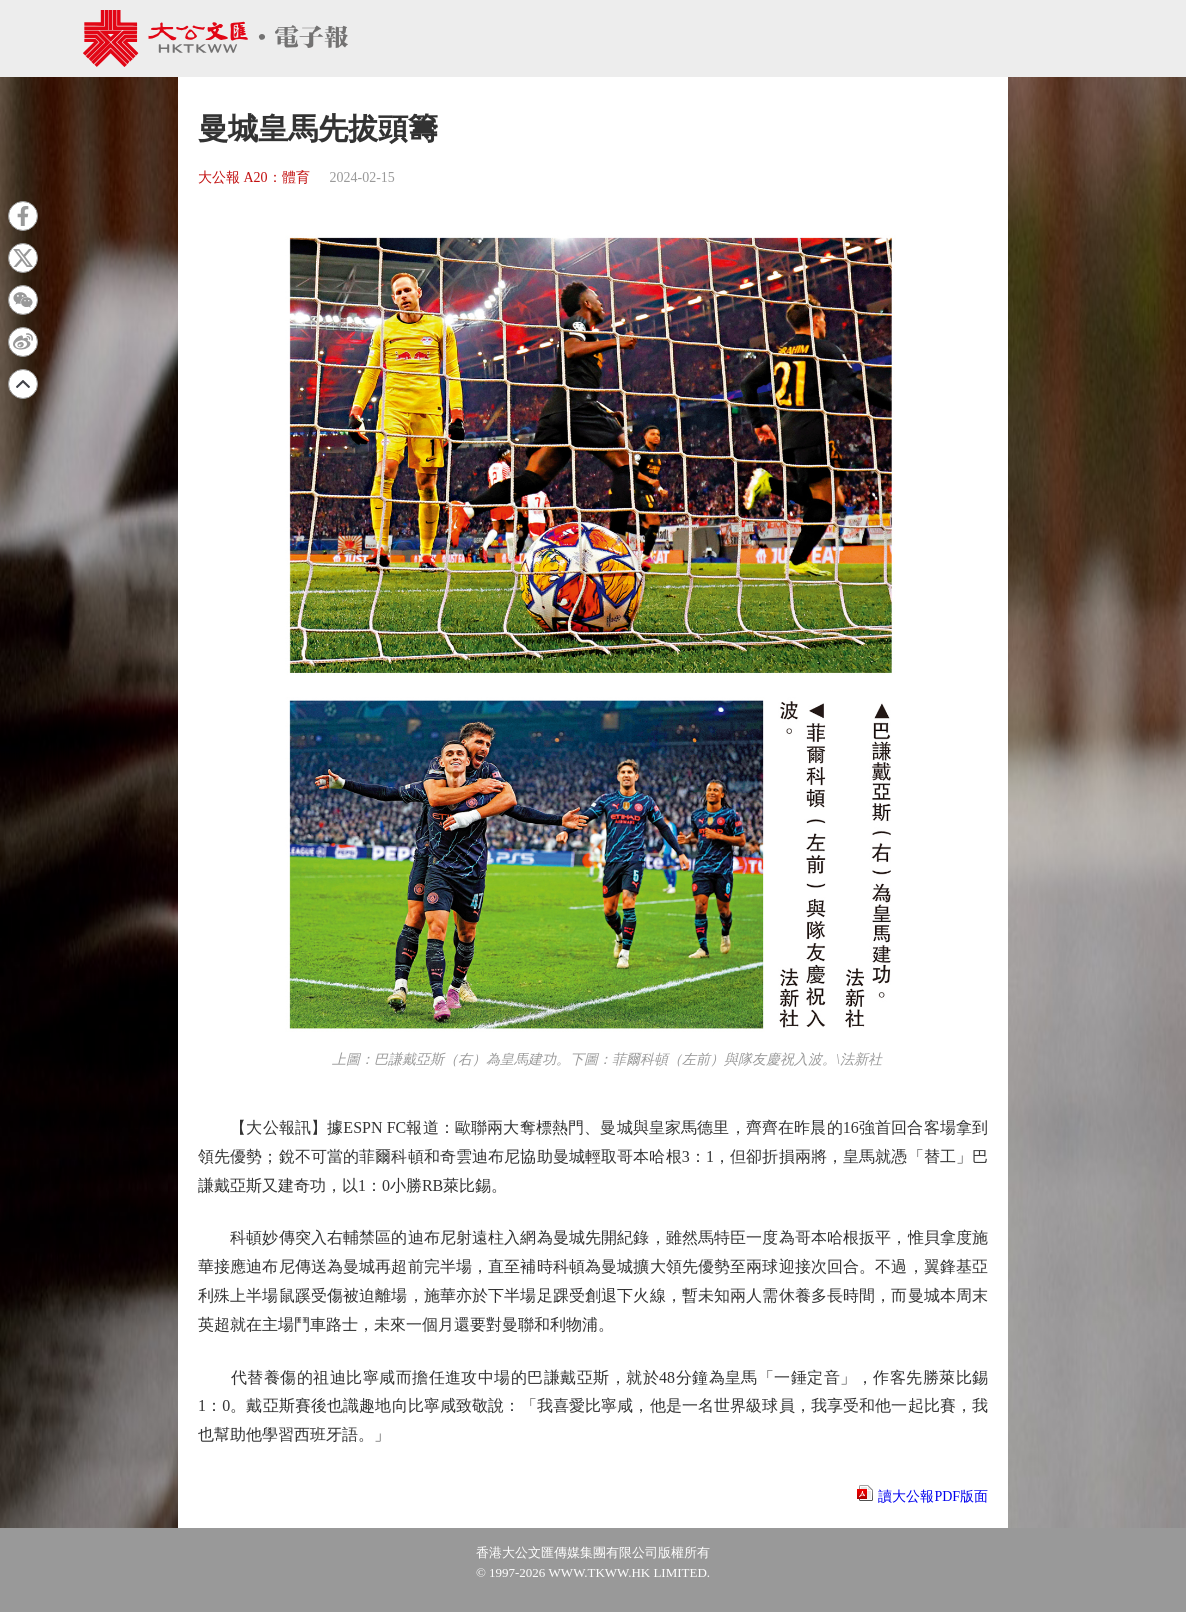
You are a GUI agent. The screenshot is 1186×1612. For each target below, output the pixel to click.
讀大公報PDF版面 (933, 1496)
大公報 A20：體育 (254, 177)
